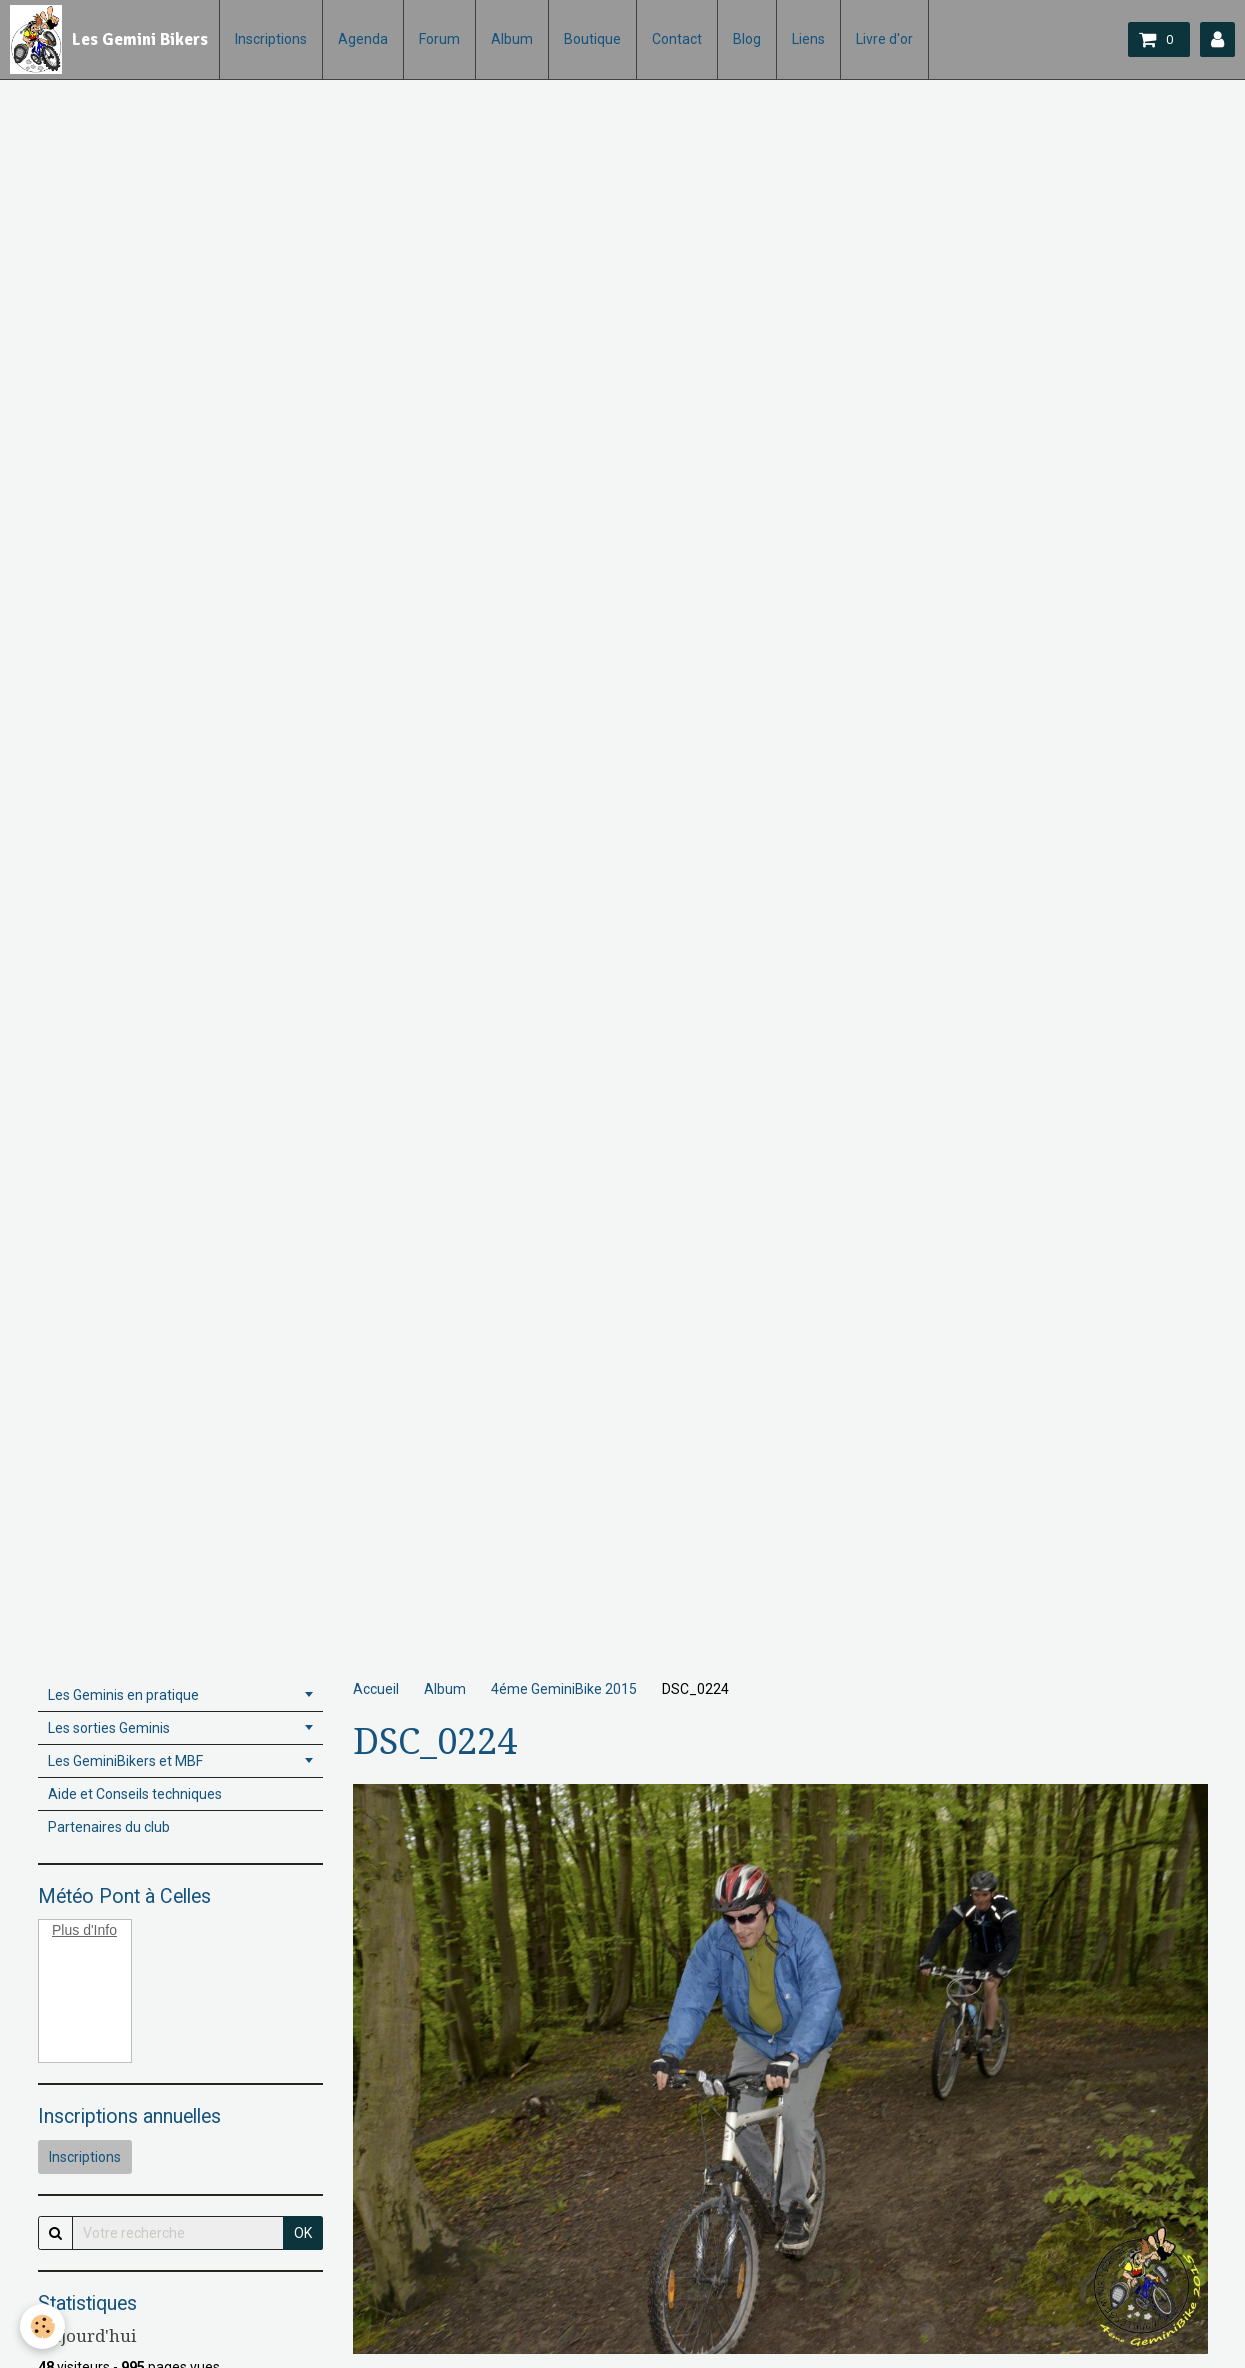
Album (512, 39)
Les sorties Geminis (109, 1728)
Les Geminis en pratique (123, 1695)
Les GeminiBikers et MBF (125, 1761)
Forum (439, 39)
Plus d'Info (84, 1930)
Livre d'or (884, 39)
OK (303, 2233)
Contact (677, 39)
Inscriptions (271, 39)
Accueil (376, 1689)
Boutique (592, 39)
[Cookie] (42, 2326)
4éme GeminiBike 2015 (564, 1689)
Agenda (363, 39)
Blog (747, 39)
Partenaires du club (109, 1827)
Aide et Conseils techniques (135, 1794)
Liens (808, 39)
